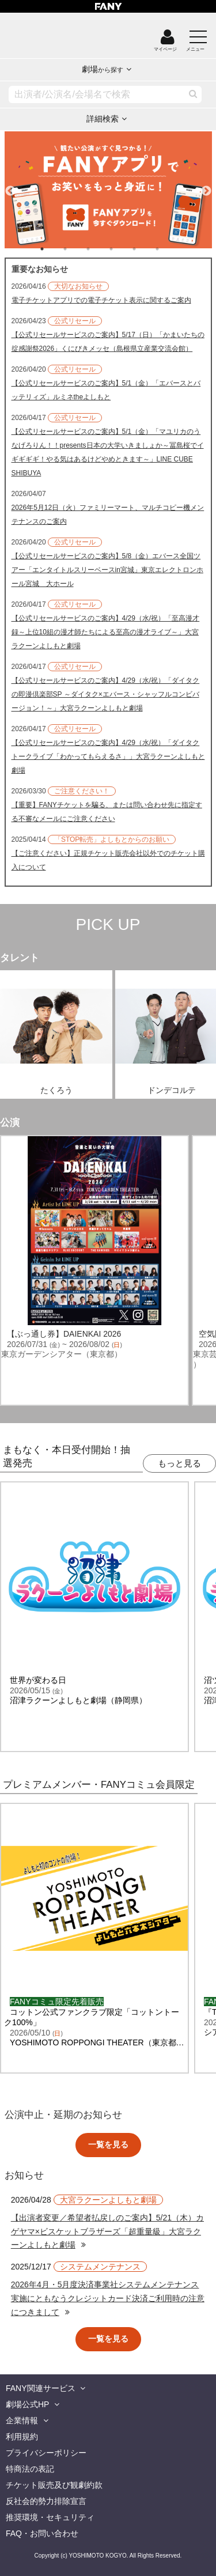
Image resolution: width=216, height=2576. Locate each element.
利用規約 (22, 2436)
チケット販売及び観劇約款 (54, 2485)
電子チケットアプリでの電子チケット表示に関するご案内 (101, 300)
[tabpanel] (108, 189)
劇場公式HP (27, 2404)
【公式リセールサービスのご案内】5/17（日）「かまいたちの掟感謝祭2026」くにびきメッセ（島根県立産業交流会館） (108, 342)
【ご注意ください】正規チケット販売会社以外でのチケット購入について (108, 860)
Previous (10, 186)
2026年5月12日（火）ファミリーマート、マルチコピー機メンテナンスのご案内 (108, 514)
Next (206, 186)
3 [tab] (100, 249)
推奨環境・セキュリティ (50, 2517)
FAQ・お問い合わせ (42, 2533)
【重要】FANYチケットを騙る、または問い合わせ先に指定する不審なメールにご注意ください (107, 812)
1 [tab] (53, 249)
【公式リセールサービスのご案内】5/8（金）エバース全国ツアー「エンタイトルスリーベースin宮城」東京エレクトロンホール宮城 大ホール (107, 570)
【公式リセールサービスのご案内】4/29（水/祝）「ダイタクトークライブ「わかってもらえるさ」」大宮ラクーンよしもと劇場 (108, 756)
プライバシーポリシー (46, 2452)
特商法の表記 (30, 2468)
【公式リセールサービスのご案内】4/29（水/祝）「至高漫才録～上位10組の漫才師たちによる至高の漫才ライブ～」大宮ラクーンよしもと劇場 (106, 632)
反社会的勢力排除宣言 (46, 2501)
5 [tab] (146, 249)
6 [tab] (169, 249)
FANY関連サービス (40, 2388)
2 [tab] (76, 249)
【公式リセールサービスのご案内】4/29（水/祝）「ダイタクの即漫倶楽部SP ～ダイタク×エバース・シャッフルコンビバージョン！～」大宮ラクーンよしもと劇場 (106, 694)
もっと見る (179, 1463)
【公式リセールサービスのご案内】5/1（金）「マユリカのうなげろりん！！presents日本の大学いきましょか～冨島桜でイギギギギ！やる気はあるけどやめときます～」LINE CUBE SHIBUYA (108, 452)
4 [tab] (123, 249)
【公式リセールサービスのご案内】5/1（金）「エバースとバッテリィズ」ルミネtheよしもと (106, 390)
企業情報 (22, 2420)
